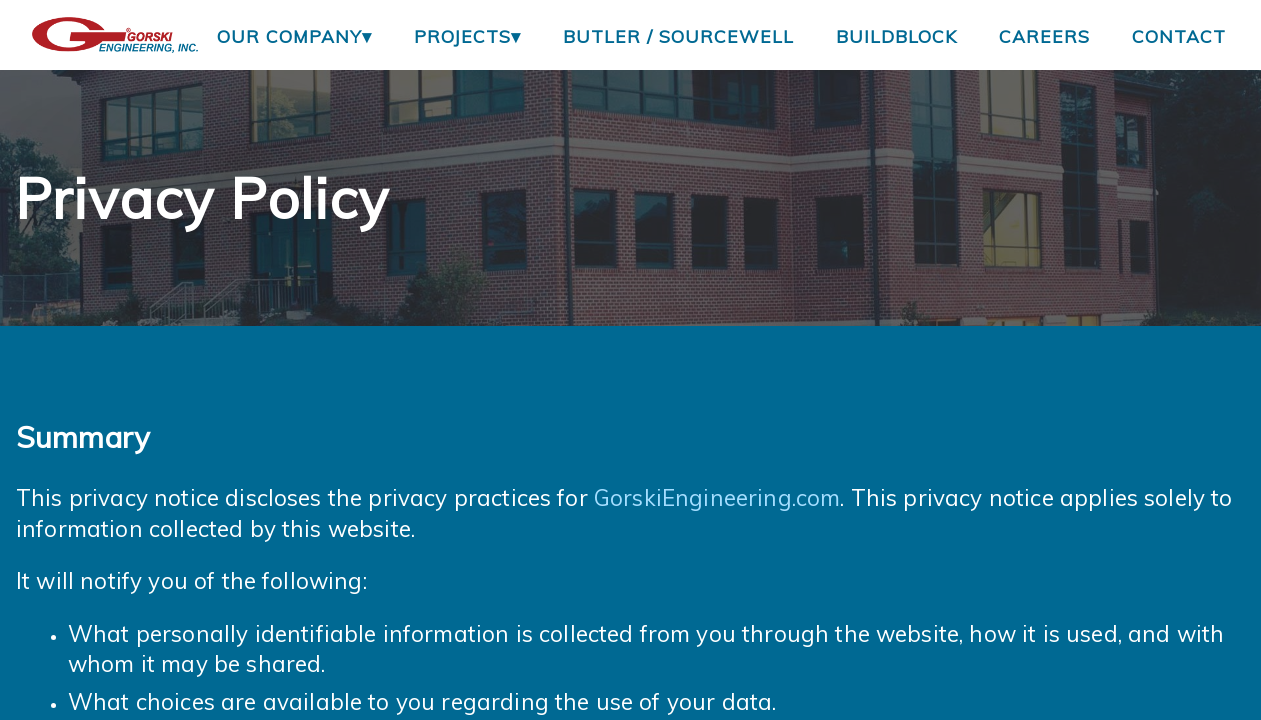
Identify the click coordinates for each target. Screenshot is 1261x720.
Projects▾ (467, 36)
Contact (1179, 36)
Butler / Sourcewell (678, 36)
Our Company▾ (294, 36)
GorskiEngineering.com (717, 497)
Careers (1044, 36)
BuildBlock (896, 36)
